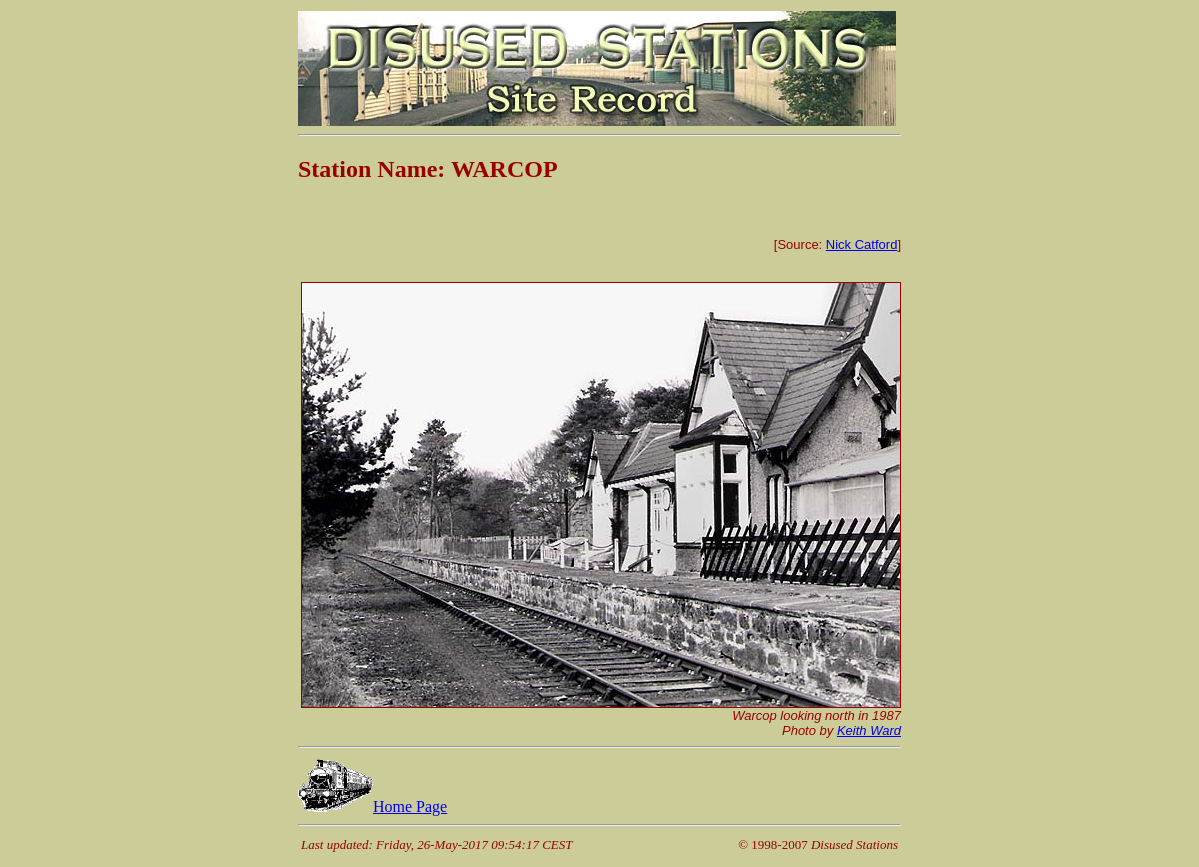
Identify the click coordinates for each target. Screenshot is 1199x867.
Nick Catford (862, 244)
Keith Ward (869, 730)
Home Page (372, 806)
